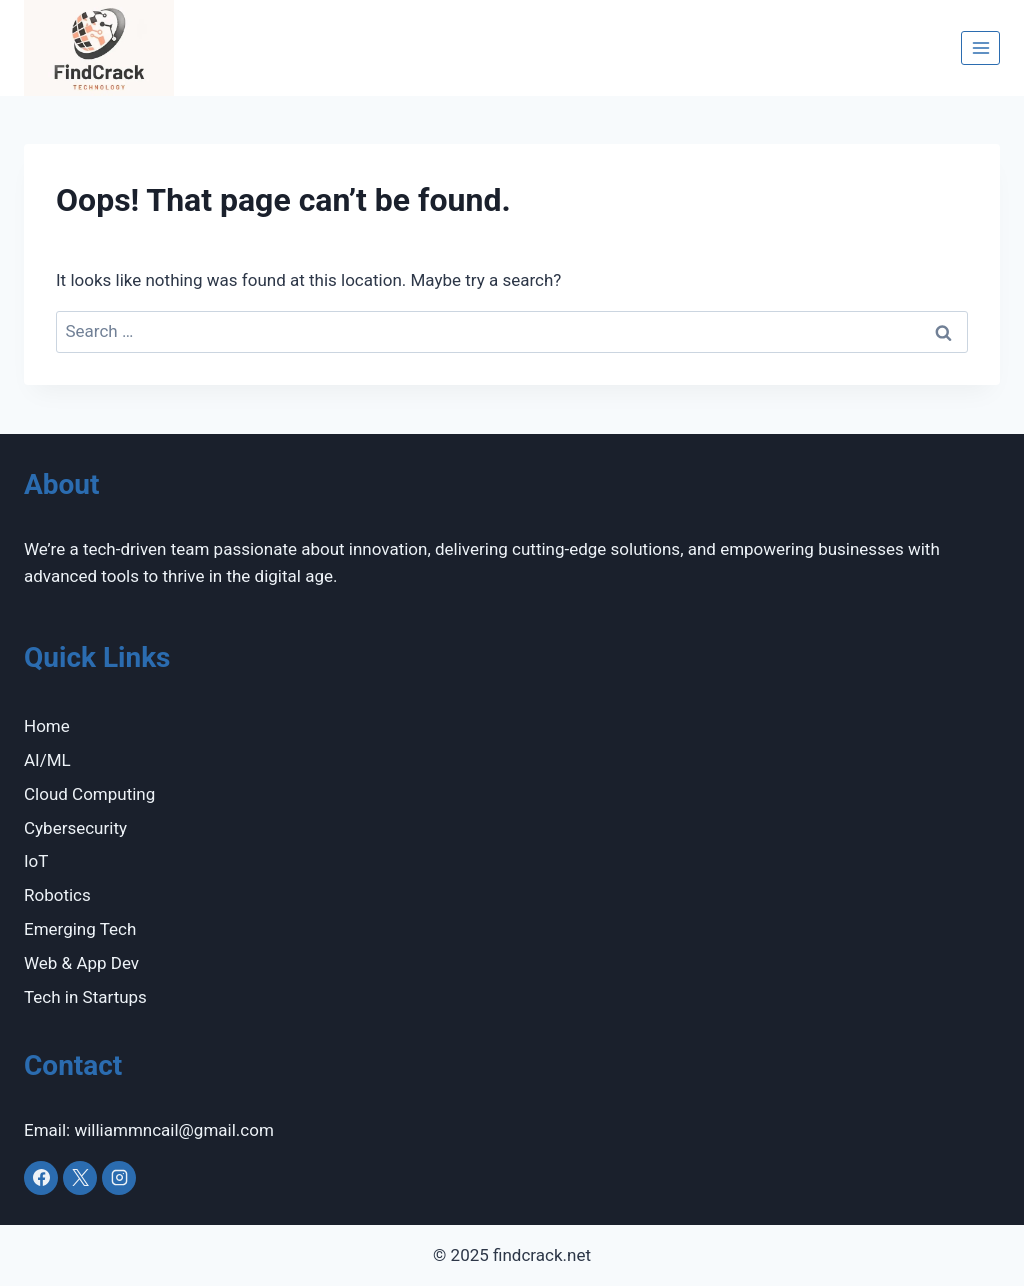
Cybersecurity (75, 828)
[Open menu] (980, 47)
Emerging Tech (80, 929)
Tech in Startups (85, 997)
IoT (36, 861)
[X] (80, 1178)
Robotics (57, 895)
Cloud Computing (89, 794)
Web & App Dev (81, 963)
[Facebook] (41, 1178)
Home (47, 726)
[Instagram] (119, 1178)
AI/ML (47, 760)
